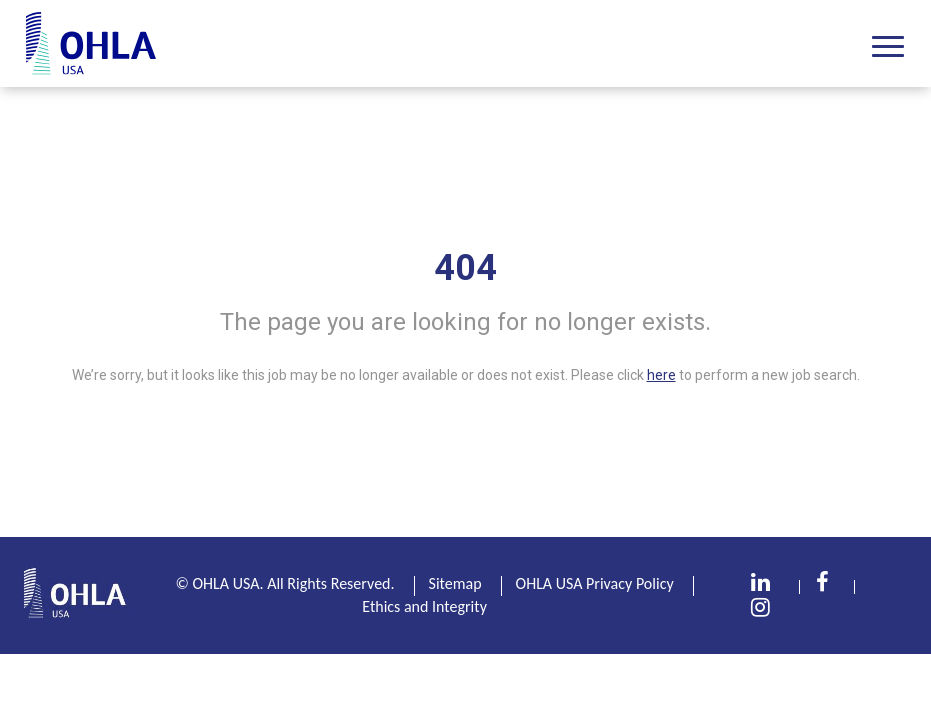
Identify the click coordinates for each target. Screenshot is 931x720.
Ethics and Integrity (424, 606)
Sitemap (455, 583)
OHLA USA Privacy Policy (595, 583)
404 (465, 268)
